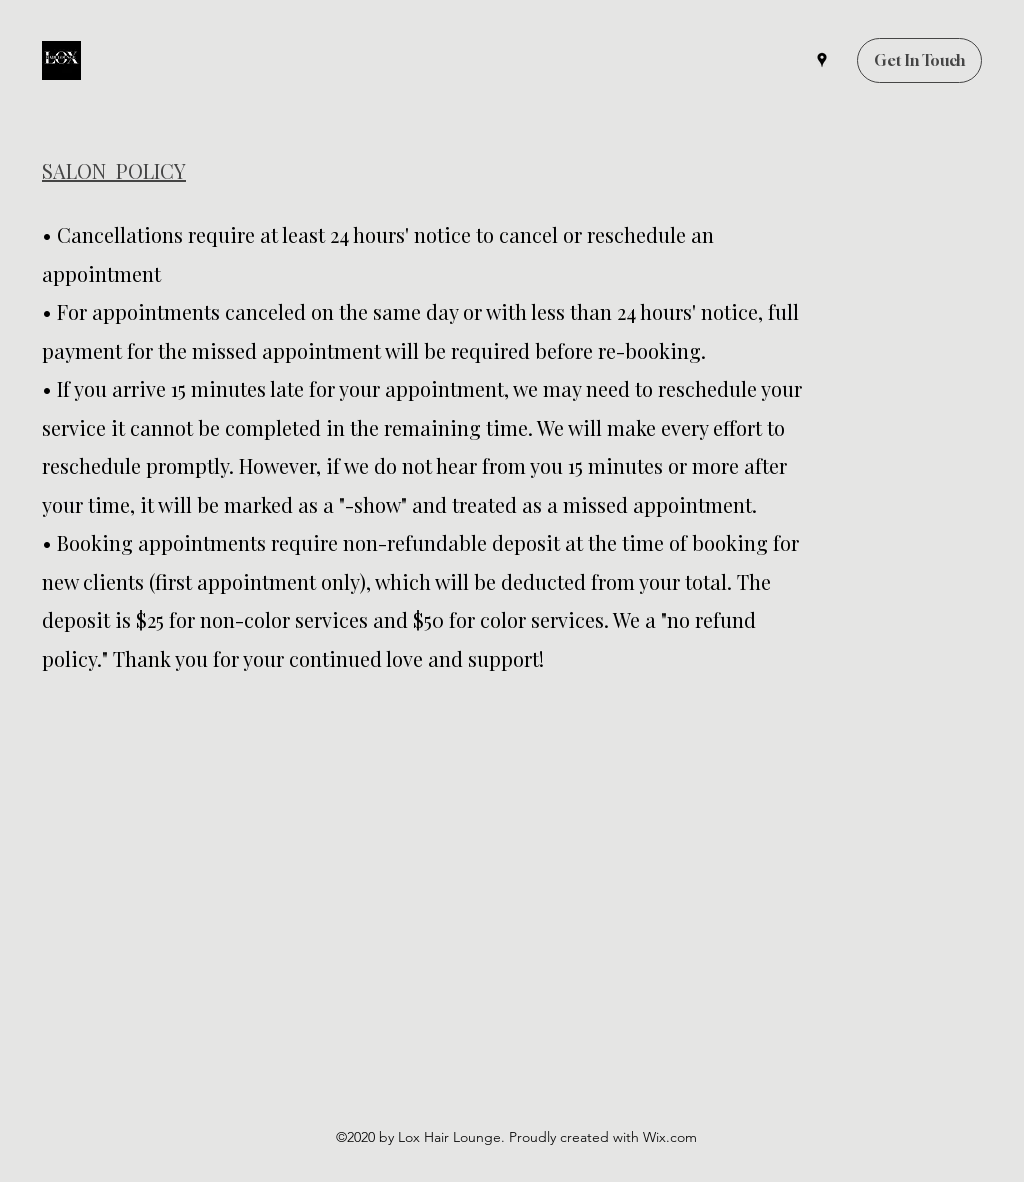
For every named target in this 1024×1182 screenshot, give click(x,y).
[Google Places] (822, 60)
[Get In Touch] (919, 60)
